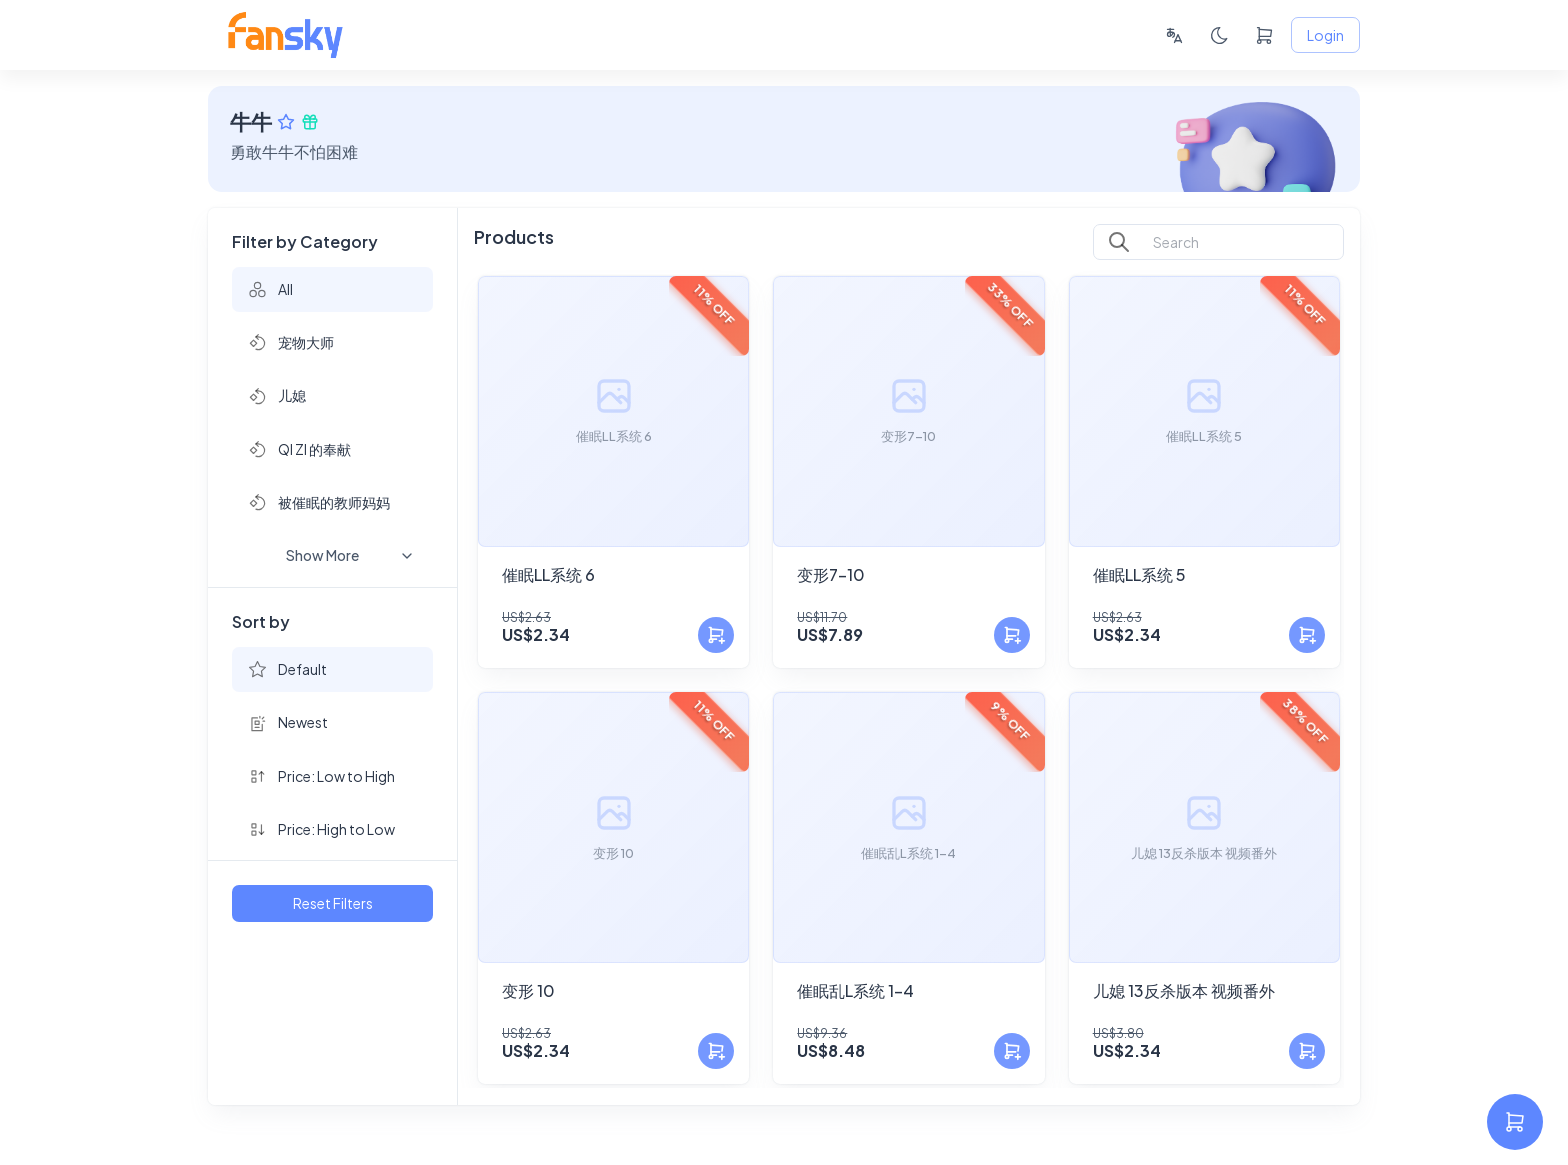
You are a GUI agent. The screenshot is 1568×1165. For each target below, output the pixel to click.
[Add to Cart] (716, 635)
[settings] (1515, 1122)
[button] (332, 289)
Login (1325, 35)
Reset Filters (332, 903)
